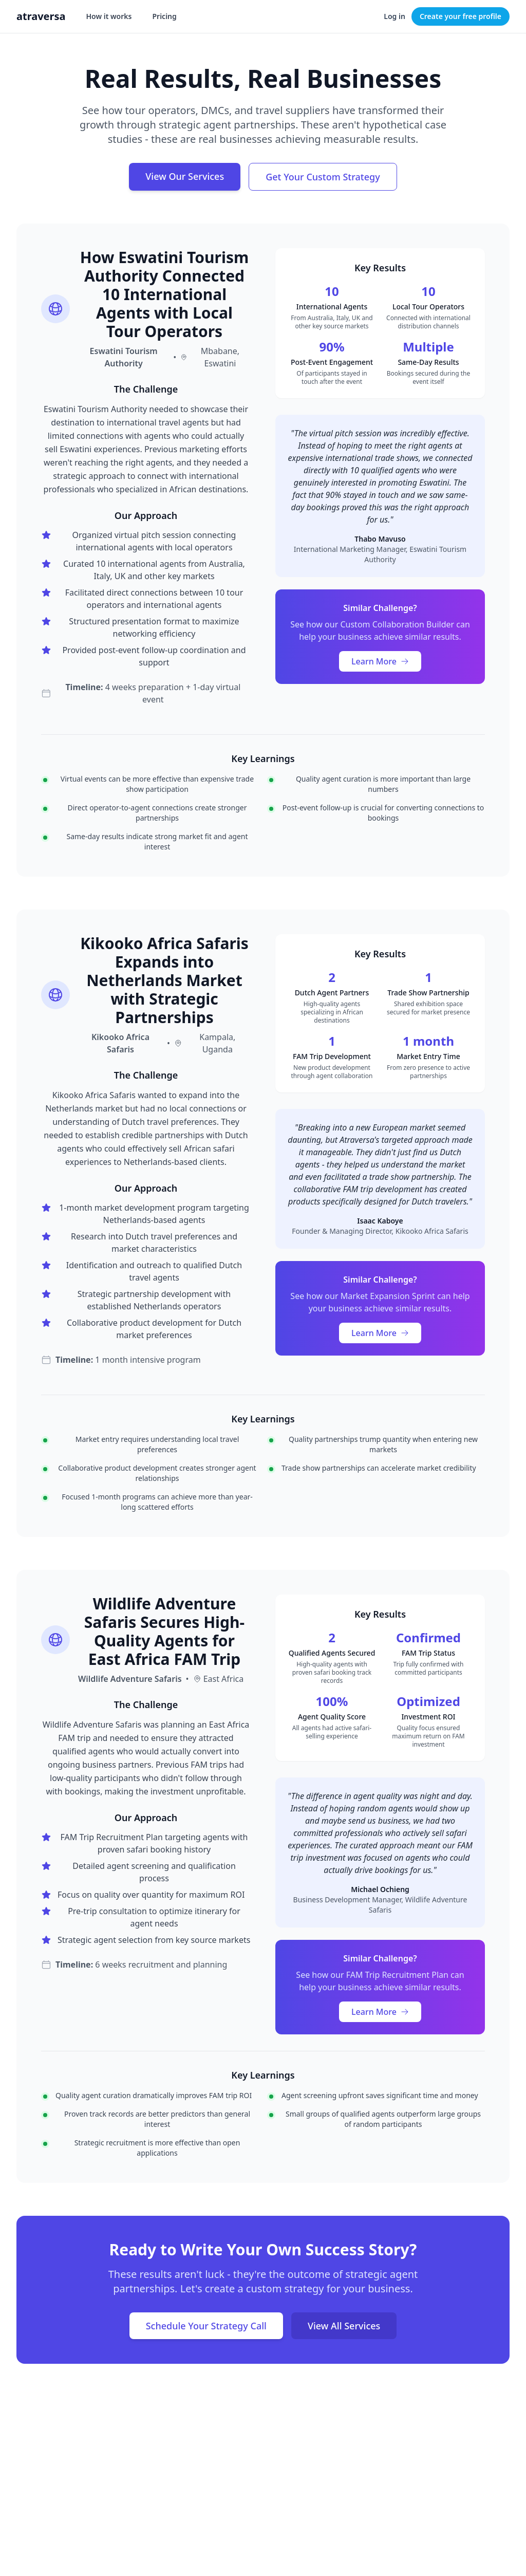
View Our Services (184, 176)
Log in (394, 16)
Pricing (164, 16)
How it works (109, 16)
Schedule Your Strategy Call (206, 2326)
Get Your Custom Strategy (323, 177)
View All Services (344, 2326)
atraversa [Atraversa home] (41, 16)
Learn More (380, 661)
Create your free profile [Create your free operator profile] (460, 16)
